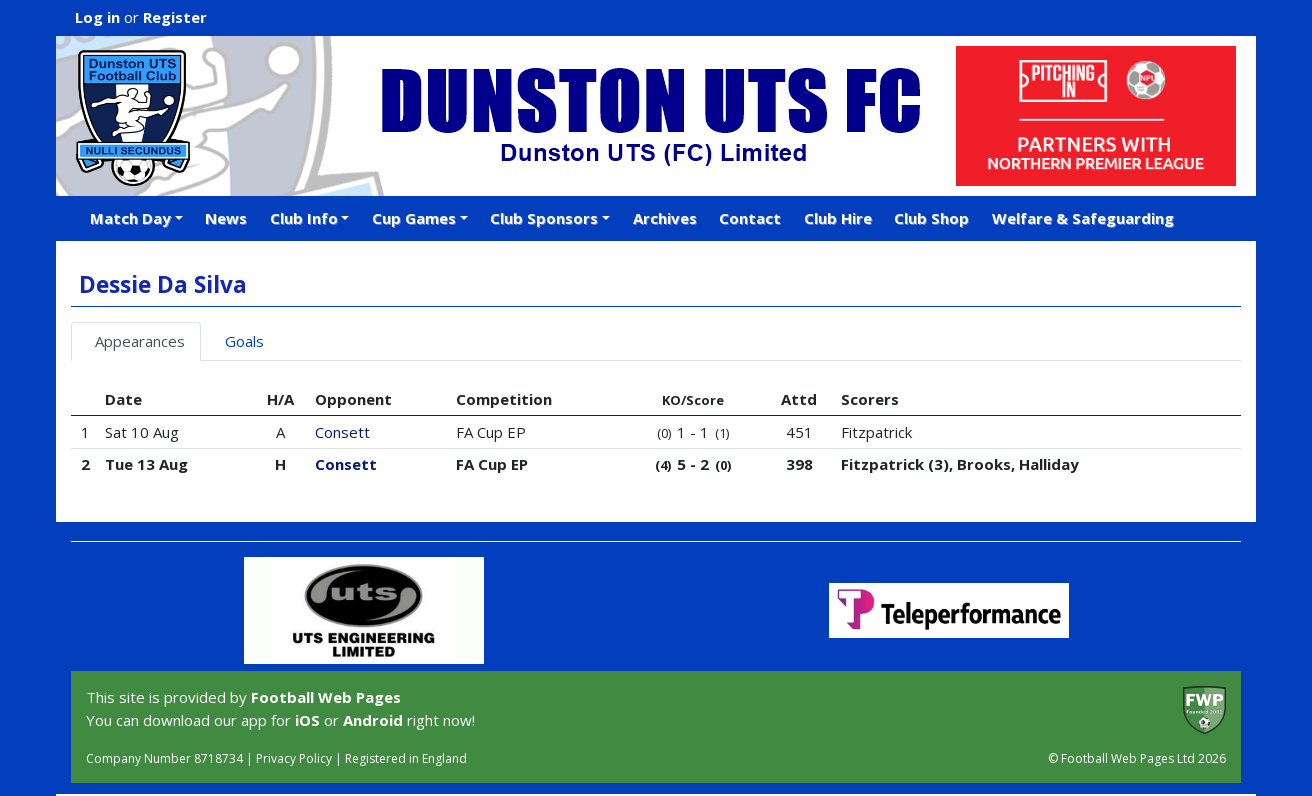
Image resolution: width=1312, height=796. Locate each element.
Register (175, 17)
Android (373, 720)
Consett (342, 432)
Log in (97, 17)
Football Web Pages (326, 697)
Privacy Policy (294, 758)
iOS (307, 720)
